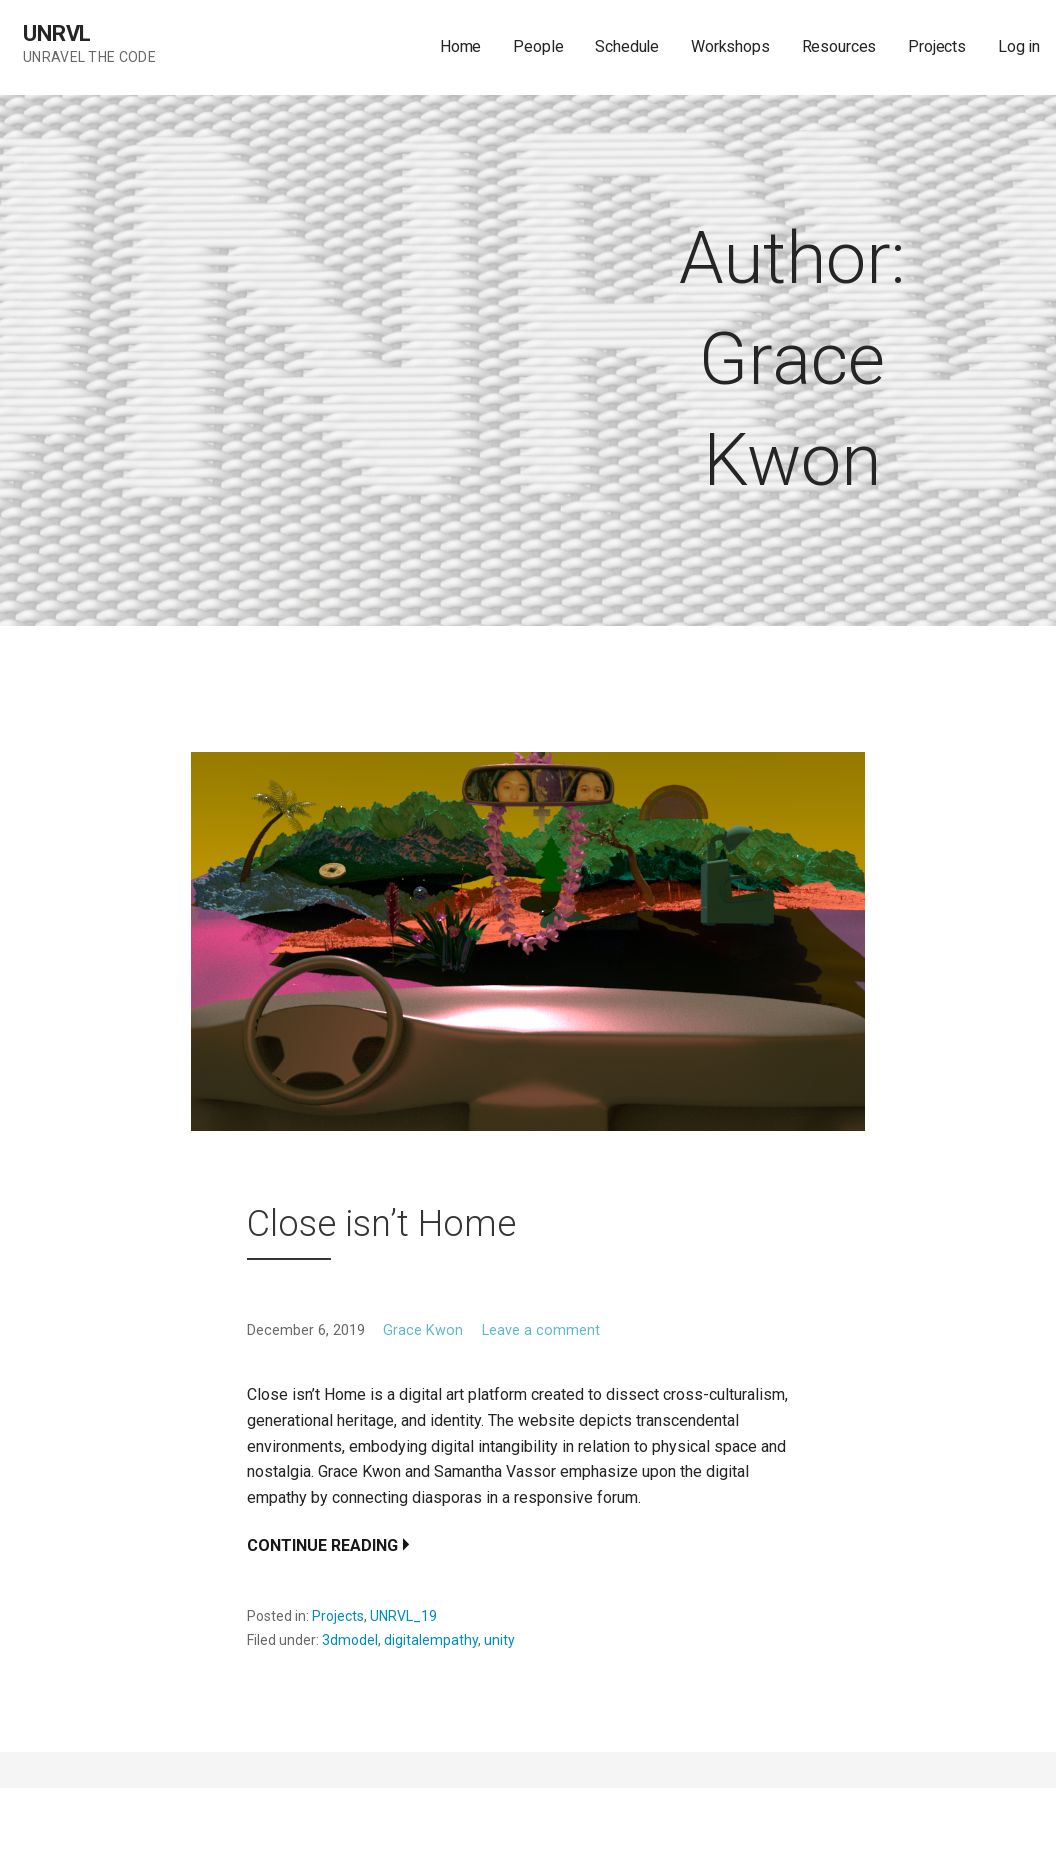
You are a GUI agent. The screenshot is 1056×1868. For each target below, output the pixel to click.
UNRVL (57, 33)
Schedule (627, 46)
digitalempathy (431, 1640)
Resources (839, 46)
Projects (937, 46)
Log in (1019, 46)
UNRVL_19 (403, 1616)
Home (460, 46)
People (538, 46)
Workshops (730, 46)
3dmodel (350, 1640)
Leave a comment (541, 1330)
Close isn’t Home (381, 1224)
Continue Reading (322, 1545)
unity (499, 1640)
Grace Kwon (423, 1330)
